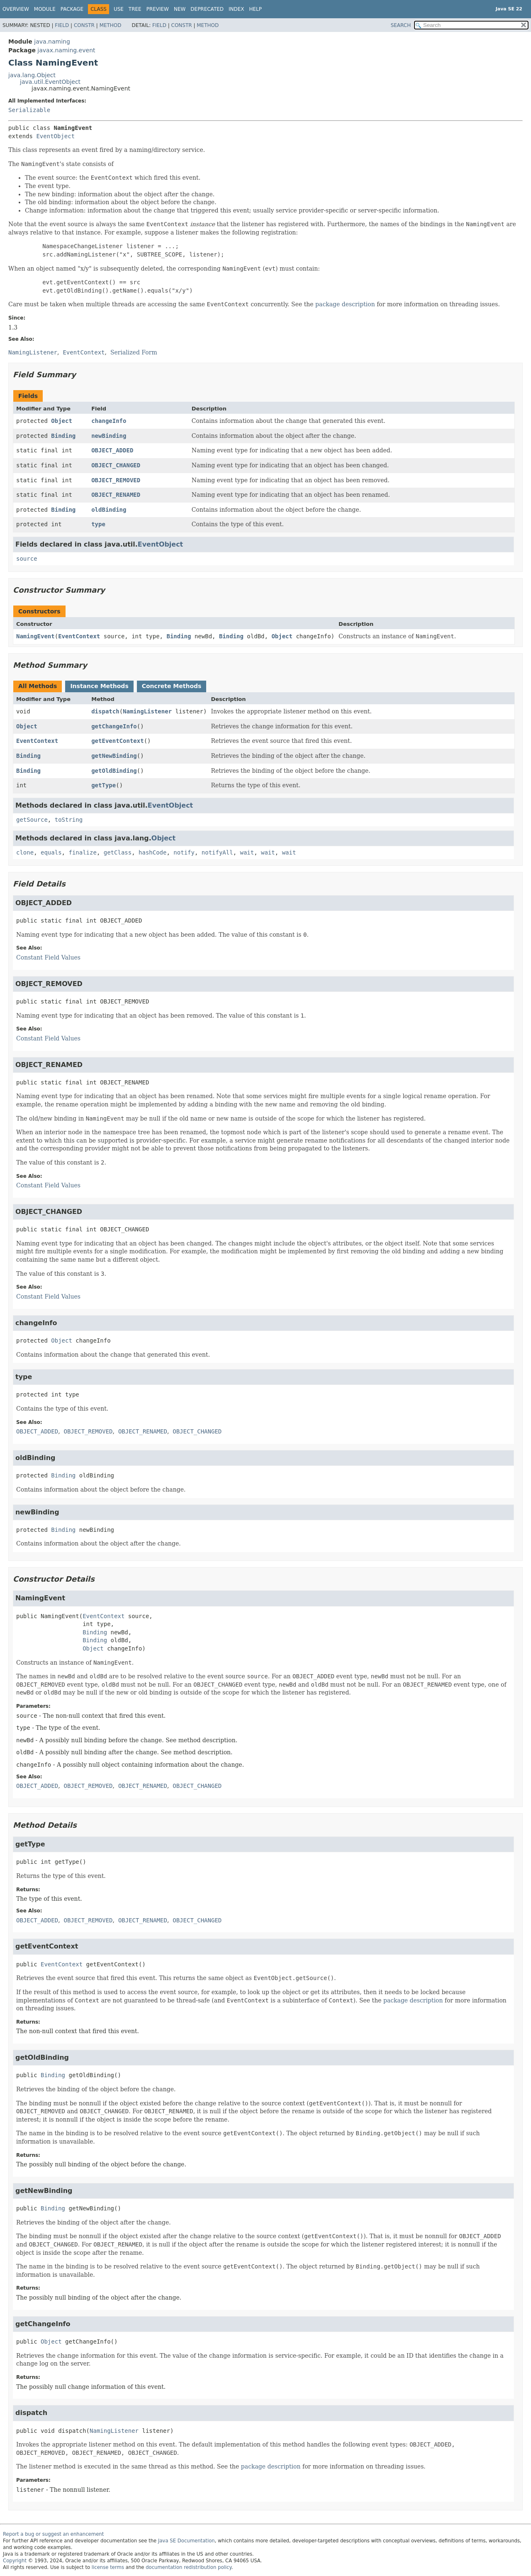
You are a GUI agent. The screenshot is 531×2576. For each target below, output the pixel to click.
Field (62, 25)
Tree (135, 9)
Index (236, 9)
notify (184, 852)
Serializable (29, 110)
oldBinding (108, 509)
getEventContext (117, 740)
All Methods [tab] (37, 686)
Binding (63, 435)
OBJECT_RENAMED (115, 494)
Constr (84, 25)
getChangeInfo (114, 726)
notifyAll (217, 852)
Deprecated (207, 9)
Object (61, 421)
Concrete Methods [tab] (172, 686)
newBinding (108, 435)
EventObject (55, 136)
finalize (82, 852)
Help (255, 9)
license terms (108, 2567)
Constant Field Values (48, 957)
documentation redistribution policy (188, 2567)
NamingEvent (35, 636)
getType (103, 785)
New (179, 9)
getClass (118, 852)
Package (72, 9)
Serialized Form (133, 352)
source (26, 558)
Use (119, 9)
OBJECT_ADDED (112, 450)
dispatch (105, 711)
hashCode (152, 852)
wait (247, 852)
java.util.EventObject (50, 81)
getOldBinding (114, 770)
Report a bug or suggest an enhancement (53, 2534)
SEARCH (401, 25)
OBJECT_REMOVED (115, 480)
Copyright (15, 2561)
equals (51, 852)
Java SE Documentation (186, 2541)
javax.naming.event (66, 50)
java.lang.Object (32, 75)
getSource (32, 819)
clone (25, 852)
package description (345, 304)
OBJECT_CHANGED (115, 465)
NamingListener (147, 711)
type (98, 524)
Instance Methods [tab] (99, 686)
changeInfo (108, 421)
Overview (15, 9)
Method (111, 25)
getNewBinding (114, 755)
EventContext (79, 636)
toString (69, 819)
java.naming (52, 41)
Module (45, 9)
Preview (157, 9)
